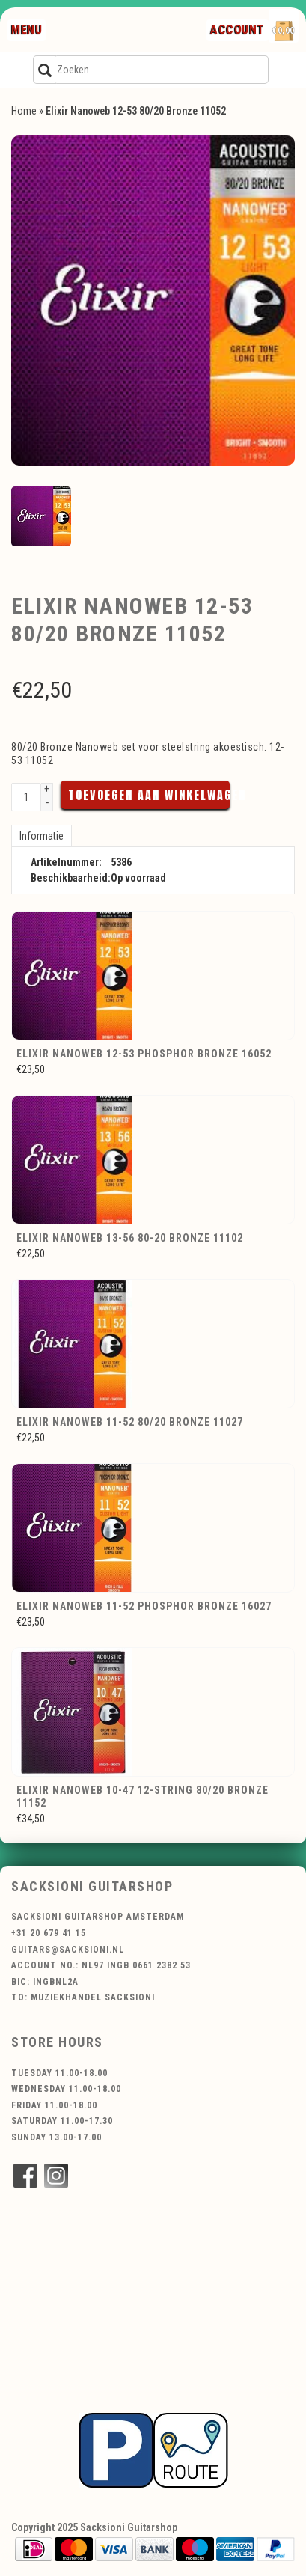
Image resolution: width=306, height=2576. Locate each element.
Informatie (41, 836)
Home (24, 111)
